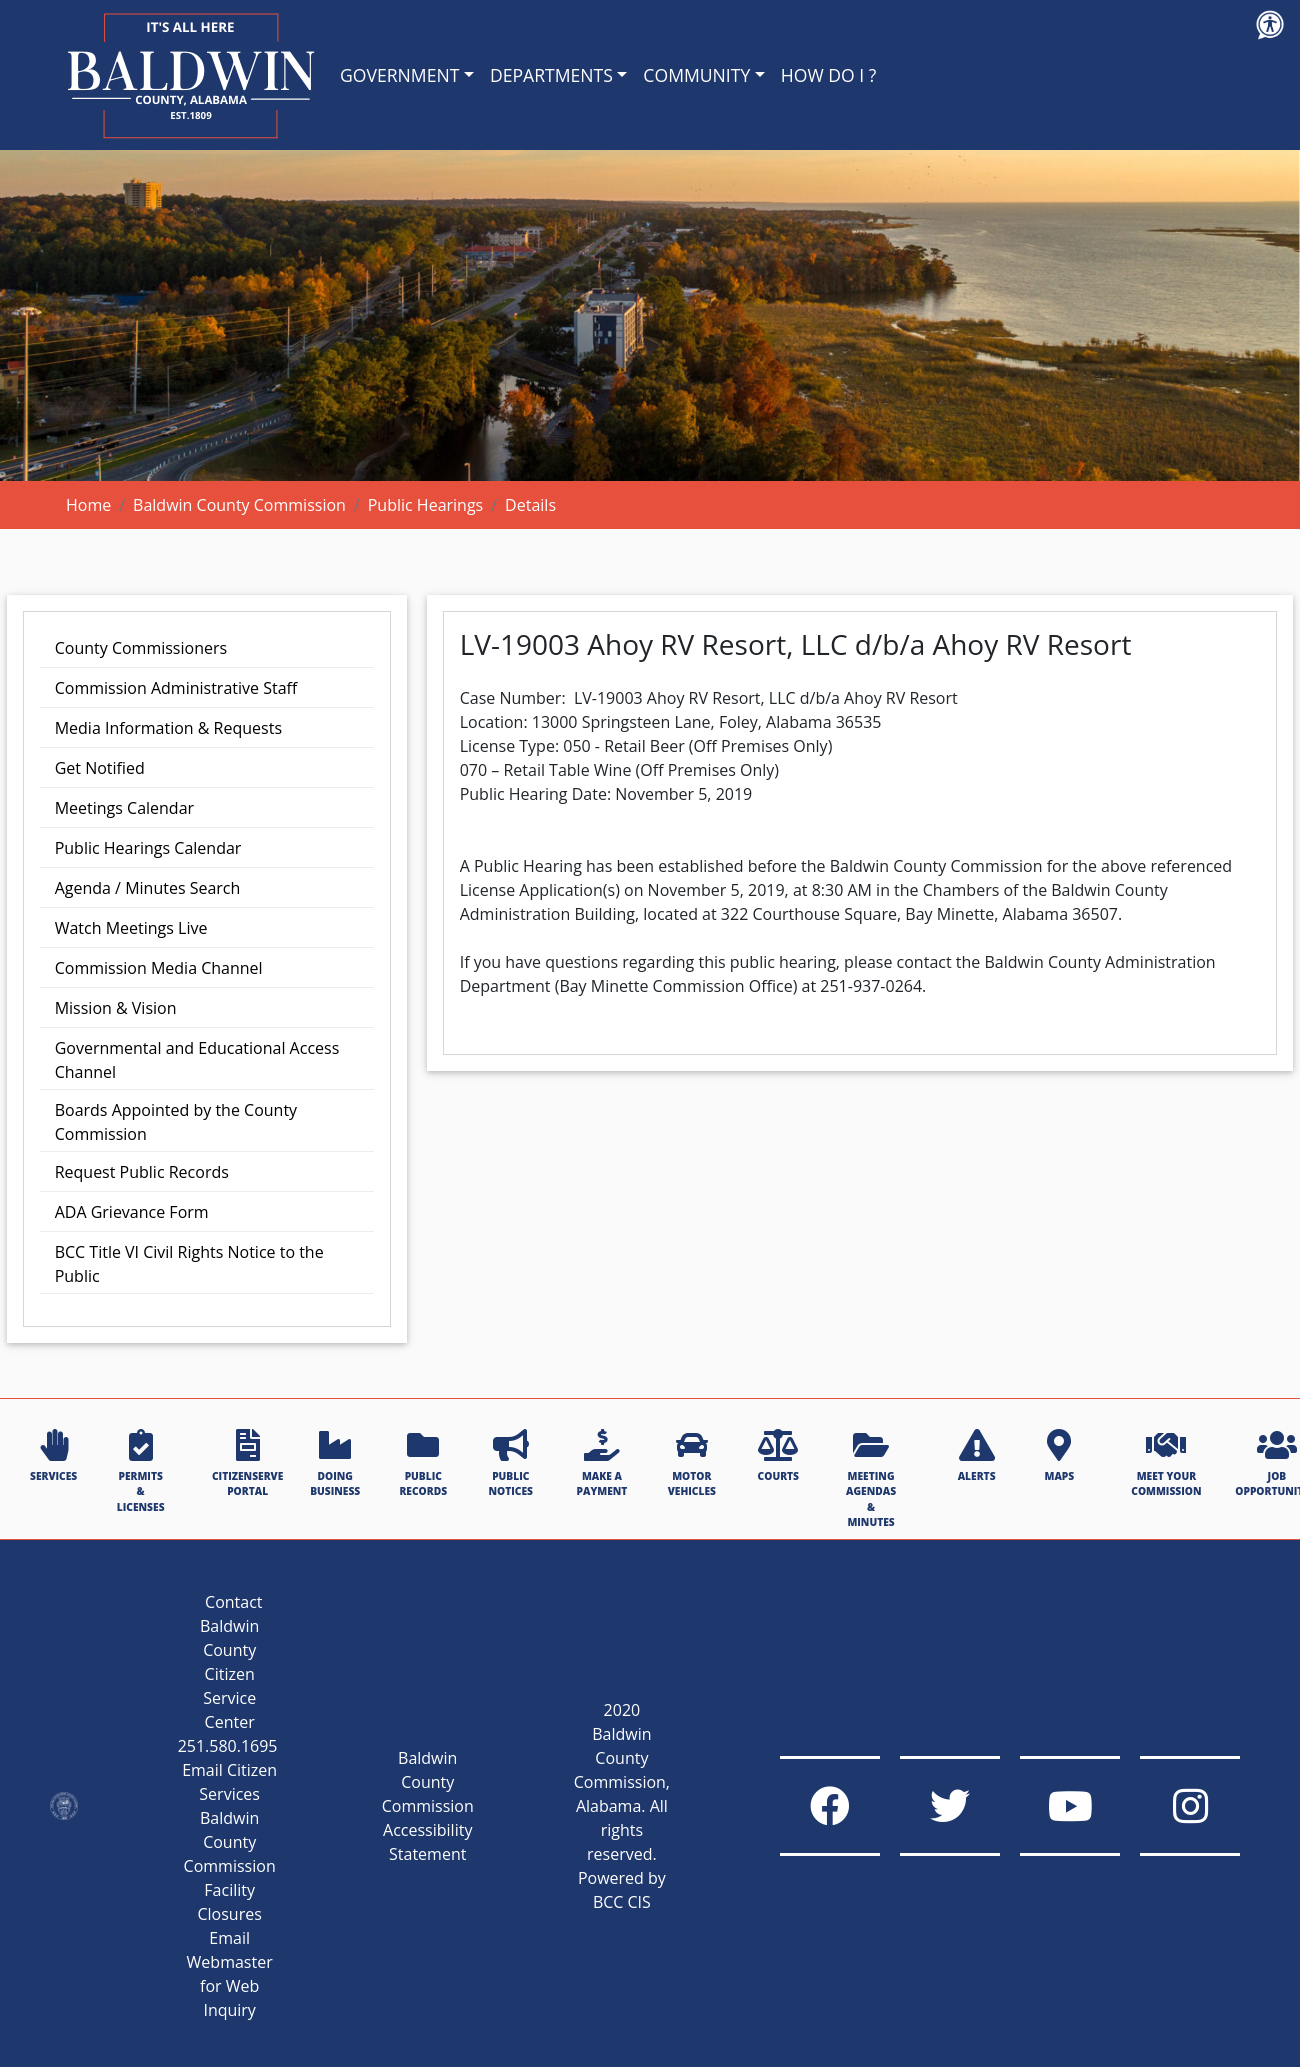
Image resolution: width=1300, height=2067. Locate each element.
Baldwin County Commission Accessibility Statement (428, 1806)
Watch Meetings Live (131, 928)
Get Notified (100, 768)
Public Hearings (426, 505)
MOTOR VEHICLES (692, 1463)
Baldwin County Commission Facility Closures (230, 1866)
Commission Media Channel (159, 968)
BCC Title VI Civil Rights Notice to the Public (189, 1264)
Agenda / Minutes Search (148, 888)
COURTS (778, 1456)
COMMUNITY (696, 75)
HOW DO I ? (829, 75)
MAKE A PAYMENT (602, 1463)
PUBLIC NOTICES (511, 1463)
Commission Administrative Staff (176, 688)
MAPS (1059, 1456)
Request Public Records (142, 1172)
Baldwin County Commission (239, 505)
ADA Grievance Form (132, 1212)
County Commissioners (141, 648)
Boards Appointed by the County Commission (176, 1122)
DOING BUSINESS (335, 1463)
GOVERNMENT (399, 75)
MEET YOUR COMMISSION (1166, 1463)
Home (88, 505)
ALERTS (977, 1456)
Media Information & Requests (168, 728)
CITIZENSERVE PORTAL (247, 1463)
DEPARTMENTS (551, 75)
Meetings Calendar (124, 808)
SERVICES (53, 1456)
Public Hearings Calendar (148, 848)
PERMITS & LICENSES (141, 1471)
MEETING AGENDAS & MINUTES (871, 1479)
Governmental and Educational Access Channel (197, 1060)
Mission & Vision (116, 1008)
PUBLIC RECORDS (423, 1463)
